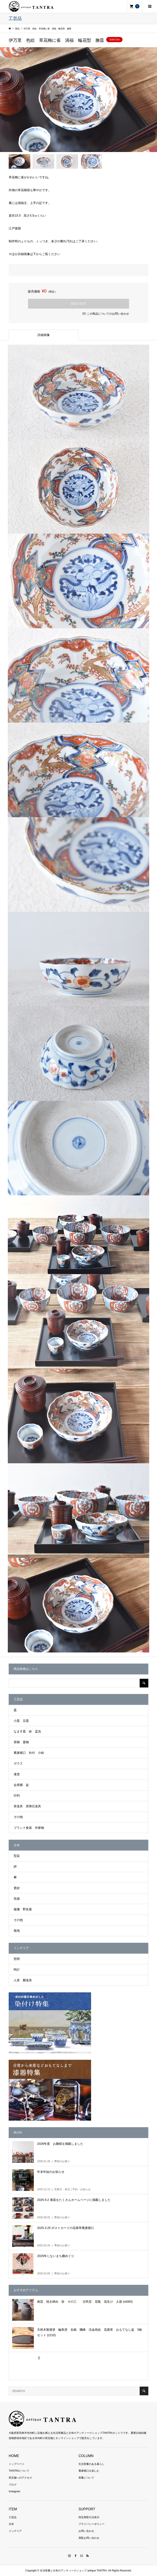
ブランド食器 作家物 (29, 1827)
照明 (17, 1959)
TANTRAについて (19, 2470)
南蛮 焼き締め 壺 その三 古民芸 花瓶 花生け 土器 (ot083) (84, 2301)
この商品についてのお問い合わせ (108, 313)
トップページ (16, 2464)
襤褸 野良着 (23, 1909)
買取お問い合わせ (88, 2537)
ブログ (12, 2484)
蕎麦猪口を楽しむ (88, 2470)
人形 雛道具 (23, 1980)
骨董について (86, 2477)
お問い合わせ (86, 2531)
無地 (17, 1930)
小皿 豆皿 (21, 1720)
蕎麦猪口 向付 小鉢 (29, 1752)
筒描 (17, 1898)
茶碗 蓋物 (21, 1742)
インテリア (15, 2531)
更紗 (17, 1888)
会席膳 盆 (21, 1785)
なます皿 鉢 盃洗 (27, 1731)
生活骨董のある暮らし (91, 2464)
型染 (17, 1856)
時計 (17, 1969)
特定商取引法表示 (88, 2517)
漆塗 (17, 1774)
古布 (11, 2524)
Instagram (14, 2491)
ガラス (18, 1763)
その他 (18, 1817)
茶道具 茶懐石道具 (27, 1806)
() (38, 2357)
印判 (17, 1795)
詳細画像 (44, 335)
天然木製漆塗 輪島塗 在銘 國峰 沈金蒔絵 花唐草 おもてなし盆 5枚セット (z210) (89, 2332)
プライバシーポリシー (91, 2524)
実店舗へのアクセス (20, 2477)
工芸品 (12, 2517)
